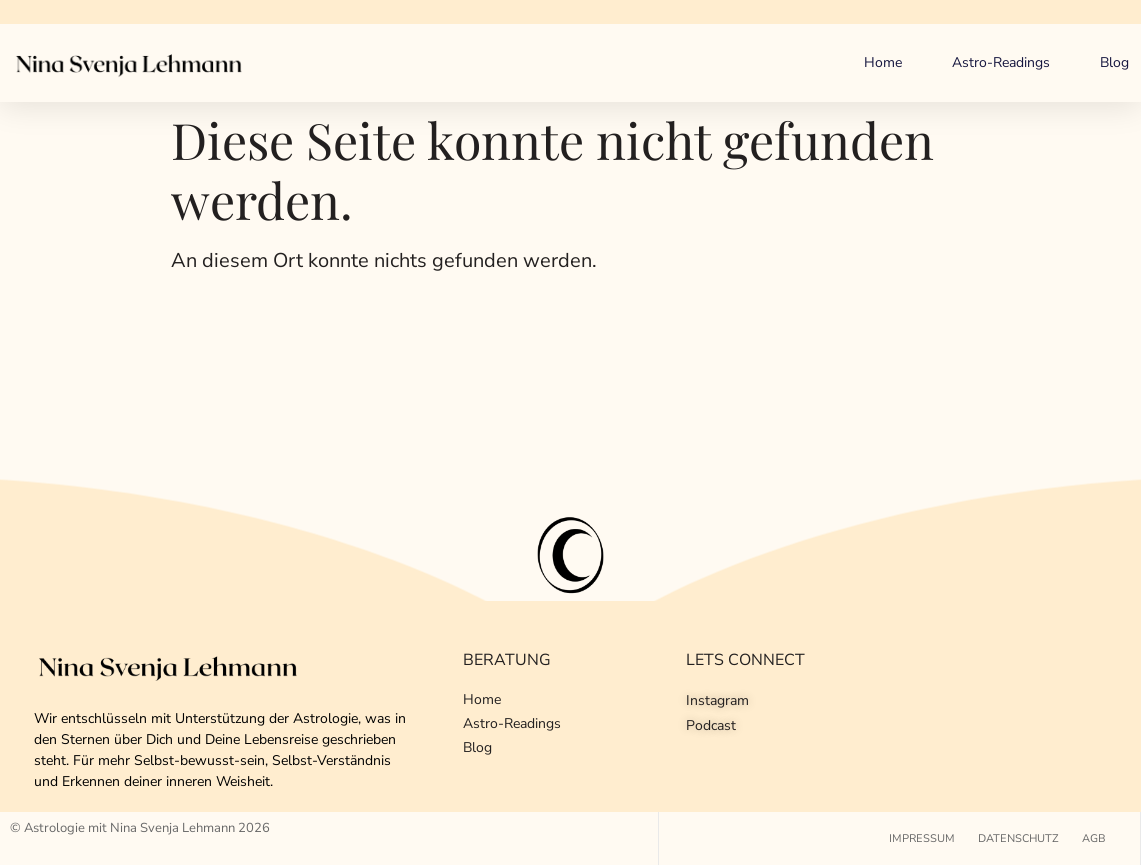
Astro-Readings (1001, 62)
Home (883, 62)
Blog (1114, 62)
